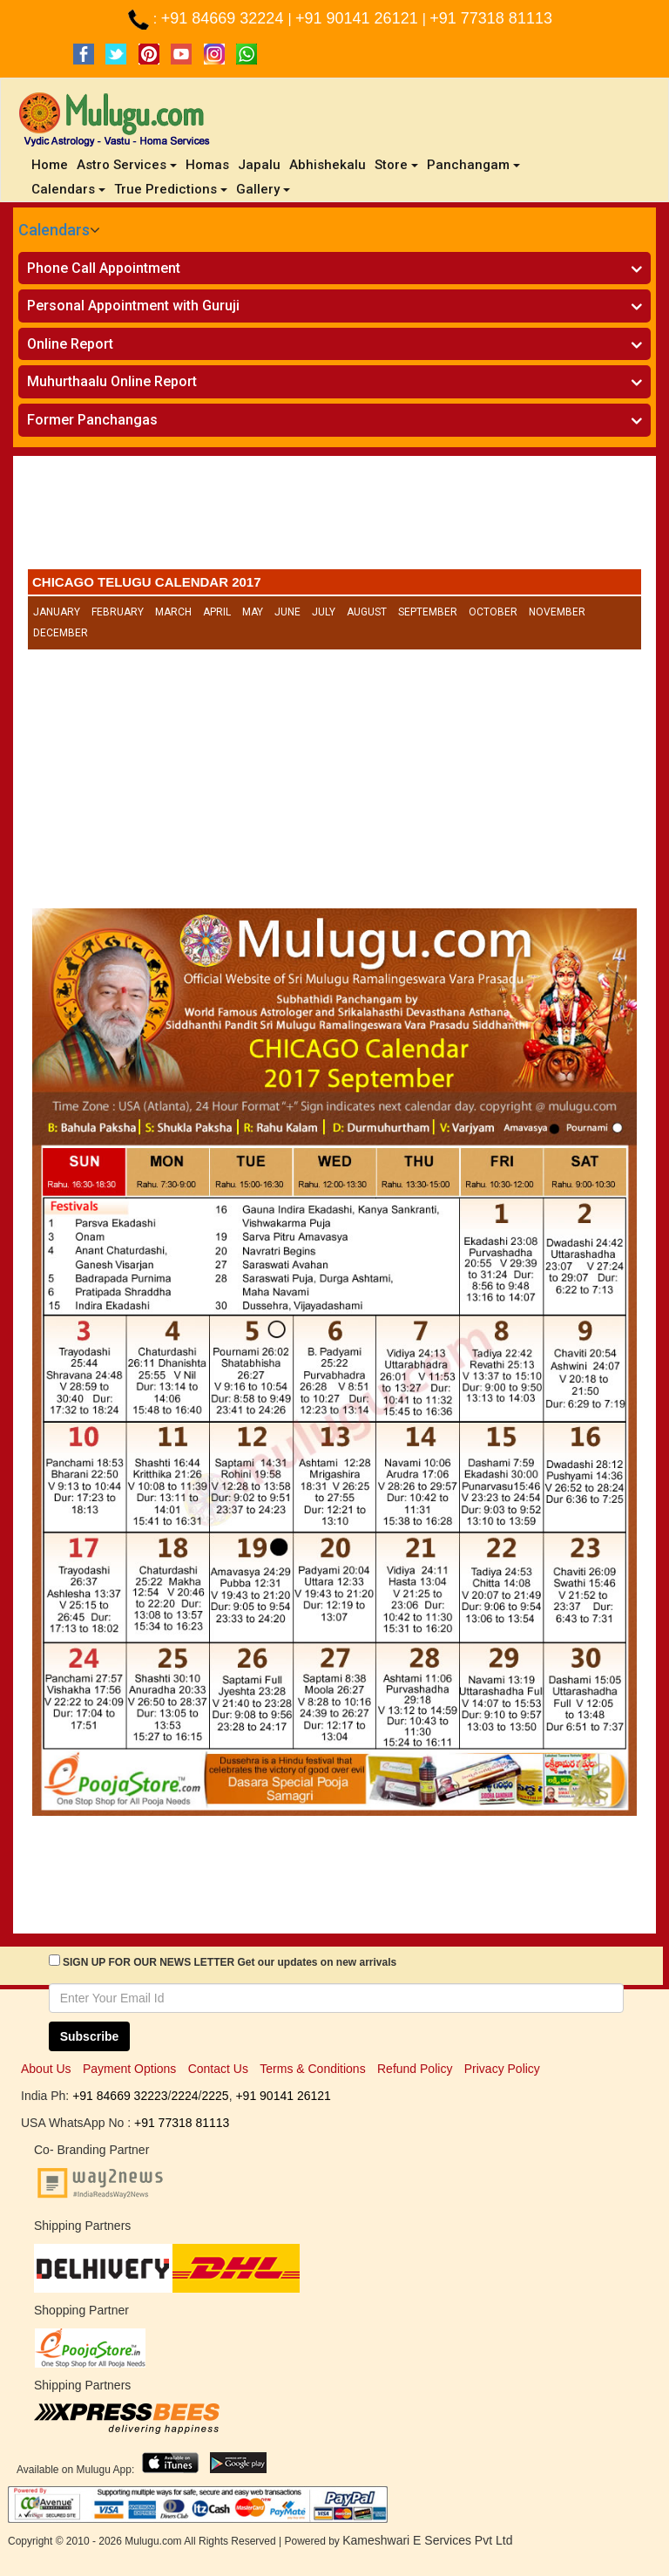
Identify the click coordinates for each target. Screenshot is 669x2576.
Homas (207, 165)
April (217, 612)
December (60, 633)
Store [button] (396, 165)
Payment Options (129, 2069)
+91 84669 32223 (119, 2096)
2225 (214, 2096)
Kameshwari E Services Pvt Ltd (427, 2540)
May (252, 612)
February (117, 612)
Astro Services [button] (127, 165)
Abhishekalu (327, 165)
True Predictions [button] (170, 189)
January (56, 612)
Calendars (54, 230)
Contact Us (218, 2069)
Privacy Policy (502, 2069)
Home (51, 164)
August (367, 612)
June (287, 612)
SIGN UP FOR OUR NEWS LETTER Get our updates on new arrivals (229, 1962)
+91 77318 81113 (490, 18)
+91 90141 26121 (358, 18)
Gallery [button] (263, 189)
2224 (184, 2096)
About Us (46, 2069)
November (557, 612)
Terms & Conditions (312, 2069)
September (427, 612)
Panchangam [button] (473, 165)
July (323, 612)
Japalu (259, 165)
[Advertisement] (334, 517)
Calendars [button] (68, 189)
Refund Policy (414, 2069)
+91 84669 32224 (224, 18)
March (173, 612)
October (493, 612)
